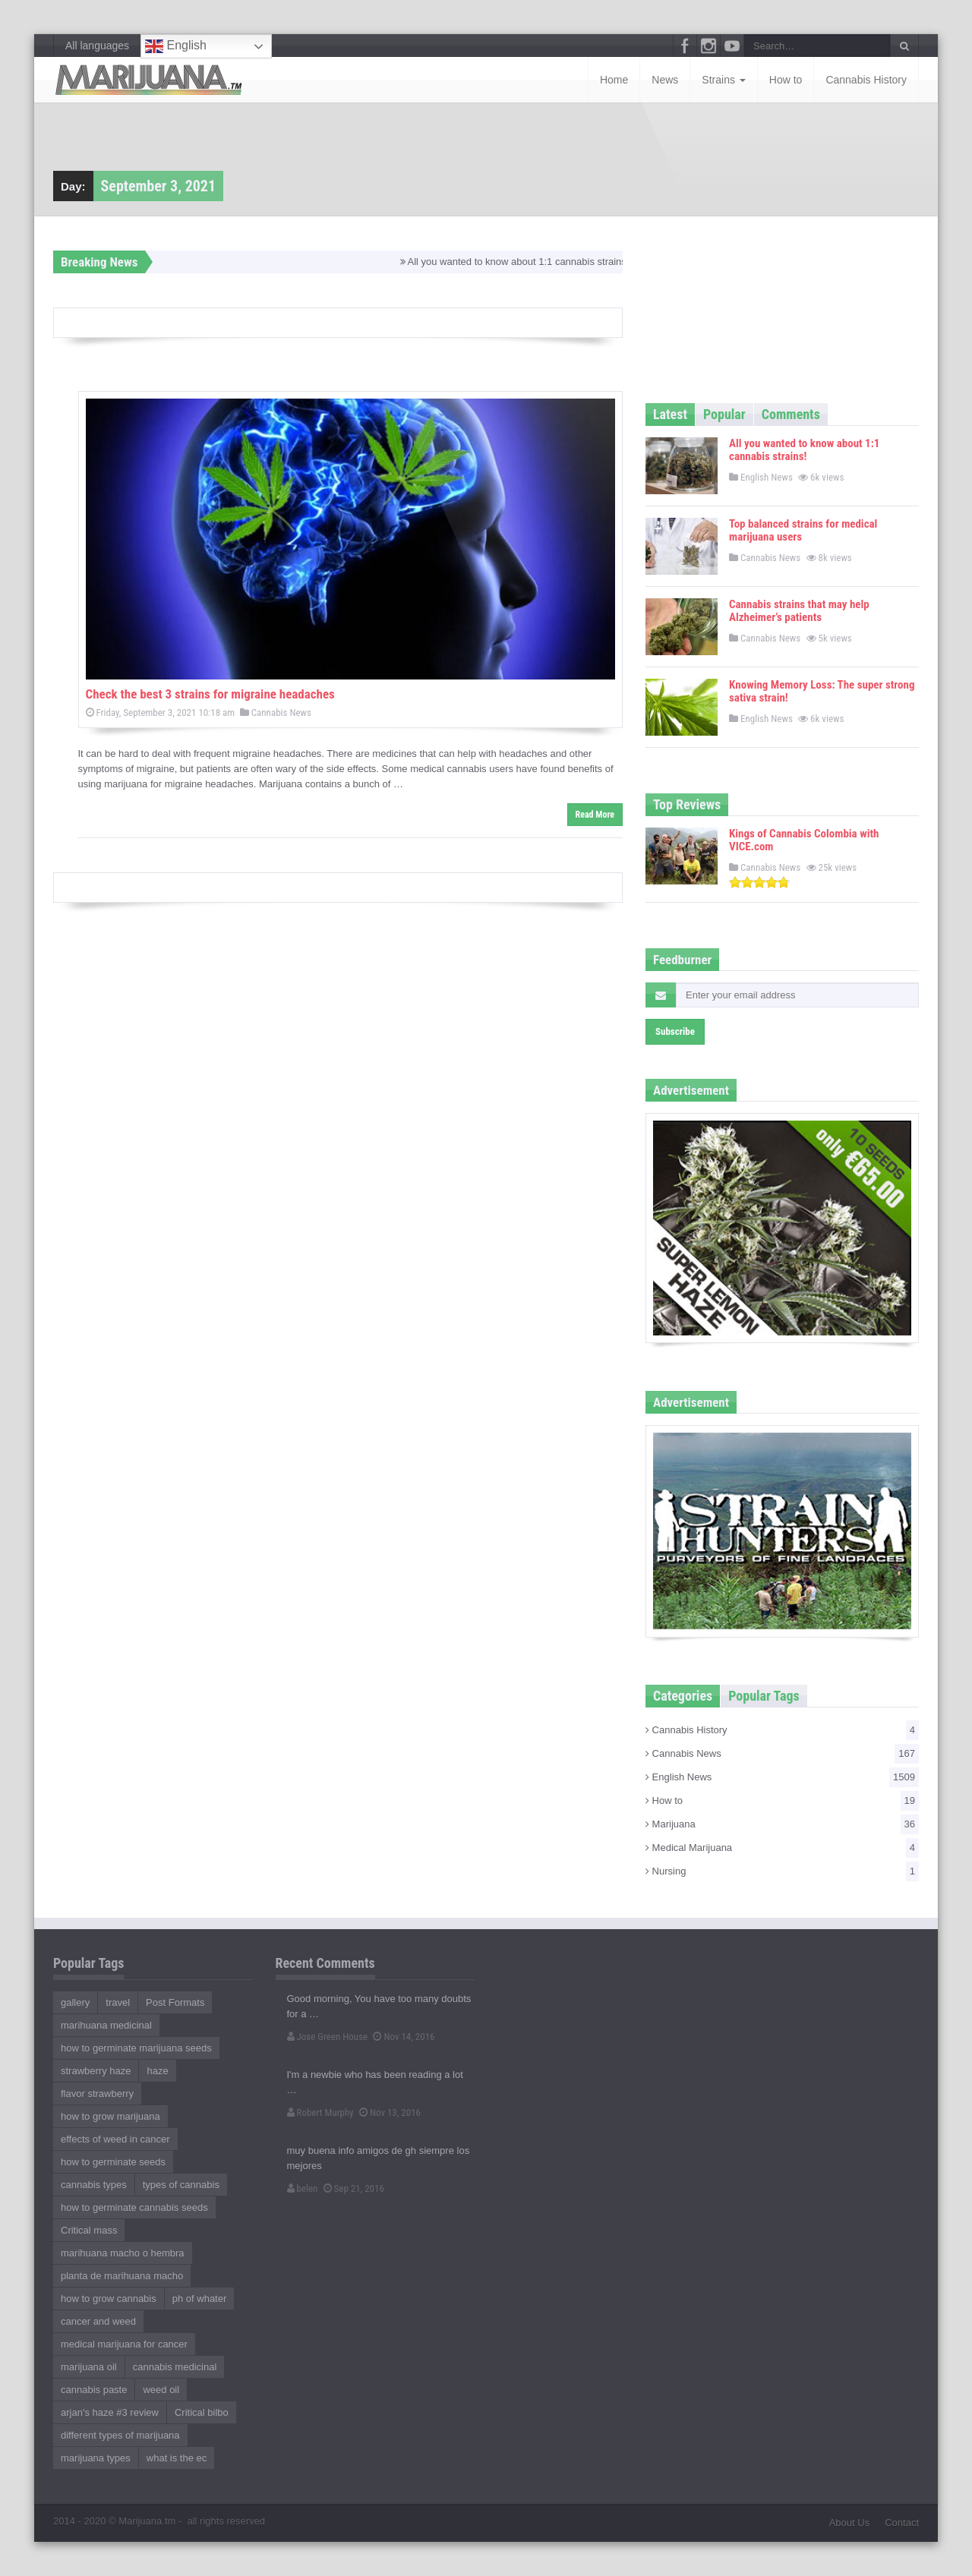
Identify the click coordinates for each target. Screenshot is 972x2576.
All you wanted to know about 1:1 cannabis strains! (521, 261)
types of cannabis (181, 2184)
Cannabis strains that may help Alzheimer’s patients (799, 610)
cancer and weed (98, 2321)
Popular (724, 414)
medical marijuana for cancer (124, 2344)
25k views (833, 867)
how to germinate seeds (113, 2162)
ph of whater (199, 2298)
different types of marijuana (120, 2435)
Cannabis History (866, 80)
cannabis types (94, 2184)
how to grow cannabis (108, 2298)
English (176, 46)
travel (118, 2002)
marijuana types (96, 2458)
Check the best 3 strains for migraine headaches (210, 694)
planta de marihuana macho (122, 2275)
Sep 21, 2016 (353, 2188)
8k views (830, 558)
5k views (830, 638)
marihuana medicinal (106, 2025)
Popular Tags (763, 1696)
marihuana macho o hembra (123, 2253)
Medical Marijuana (782, 1848)
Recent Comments (325, 1963)
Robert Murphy (320, 2112)
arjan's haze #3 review (110, 2412)
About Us (849, 2522)
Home (614, 80)
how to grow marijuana (110, 2116)
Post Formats (175, 2002)
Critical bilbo (202, 2412)
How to (786, 80)
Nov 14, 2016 (403, 2037)
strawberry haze (96, 2070)
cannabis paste (94, 2389)
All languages (97, 45)
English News (761, 477)
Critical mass (89, 2230)
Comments (791, 414)
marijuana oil (89, 2367)
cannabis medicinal (175, 2367)
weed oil (161, 2389)
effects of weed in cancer (115, 2139)
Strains (723, 80)
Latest (670, 414)
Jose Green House (327, 2037)
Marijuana (782, 1824)
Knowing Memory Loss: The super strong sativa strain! (821, 691)
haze (157, 2070)
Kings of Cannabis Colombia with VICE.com (804, 840)
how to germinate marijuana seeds (136, 2048)
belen (302, 2188)
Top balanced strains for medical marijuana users (803, 530)
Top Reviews (687, 804)
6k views (822, 477)
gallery (75, 2002)
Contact (902, 2522)
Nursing (782, 1871)
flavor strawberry (97, 2093)
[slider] (759, 882)
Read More (595, 814)
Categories (682, 1696)
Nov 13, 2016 (390, 2112)
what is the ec (177, 2458)
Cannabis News (275, 712)
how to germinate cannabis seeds (134, 2207)
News (665, 80)
